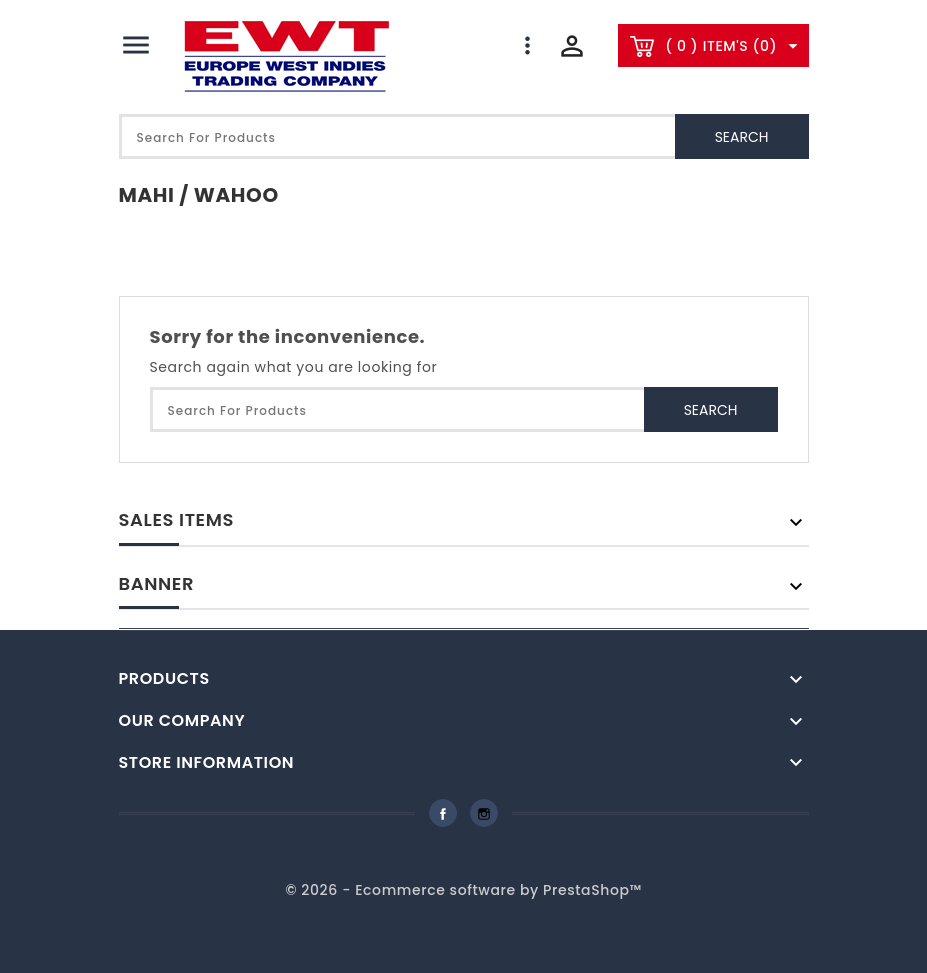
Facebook (443, 813)
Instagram (484, 813)
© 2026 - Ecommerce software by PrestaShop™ (463, 890)
